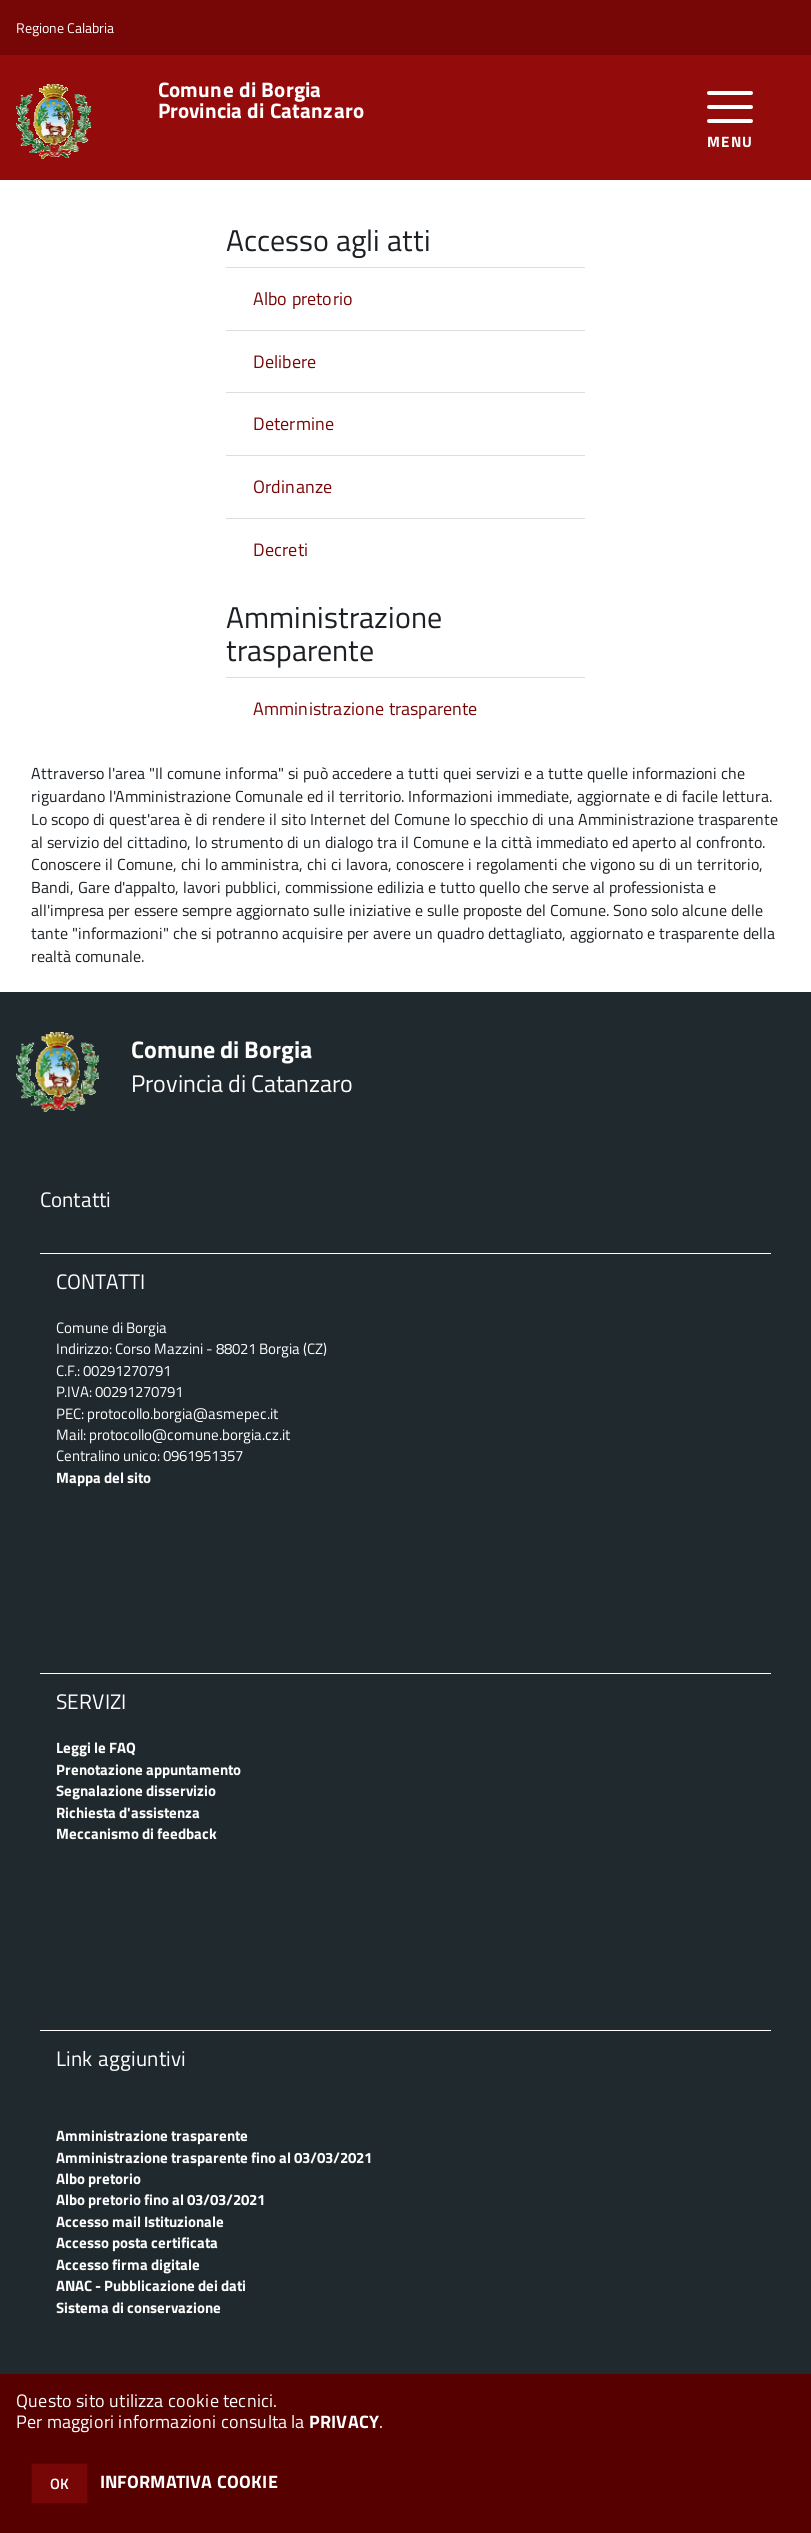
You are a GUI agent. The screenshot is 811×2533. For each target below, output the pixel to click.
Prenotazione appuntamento (148, 1769)
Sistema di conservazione (138, 2307)
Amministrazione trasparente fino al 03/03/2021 (214, 2157)
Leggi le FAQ (96, 1747)
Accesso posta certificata (137, 2242)
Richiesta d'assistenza (128, 1812)
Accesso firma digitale (128, 2264)
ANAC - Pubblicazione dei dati (151, 2285)
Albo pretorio (303, 298)
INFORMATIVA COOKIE (189, 2481)
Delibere (284, 361)
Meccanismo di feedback (136, 1833)
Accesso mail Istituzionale (140, 2221)
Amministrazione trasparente (365, 708)
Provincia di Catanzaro (261, 100)
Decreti (280, 549)
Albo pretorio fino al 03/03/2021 (160, 2199)
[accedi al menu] (730, 117)
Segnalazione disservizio (136, 1790)
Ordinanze (293, 486)
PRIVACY (344, 2421)
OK (59, 2483)
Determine (294, 423)
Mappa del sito (103, 1477)
